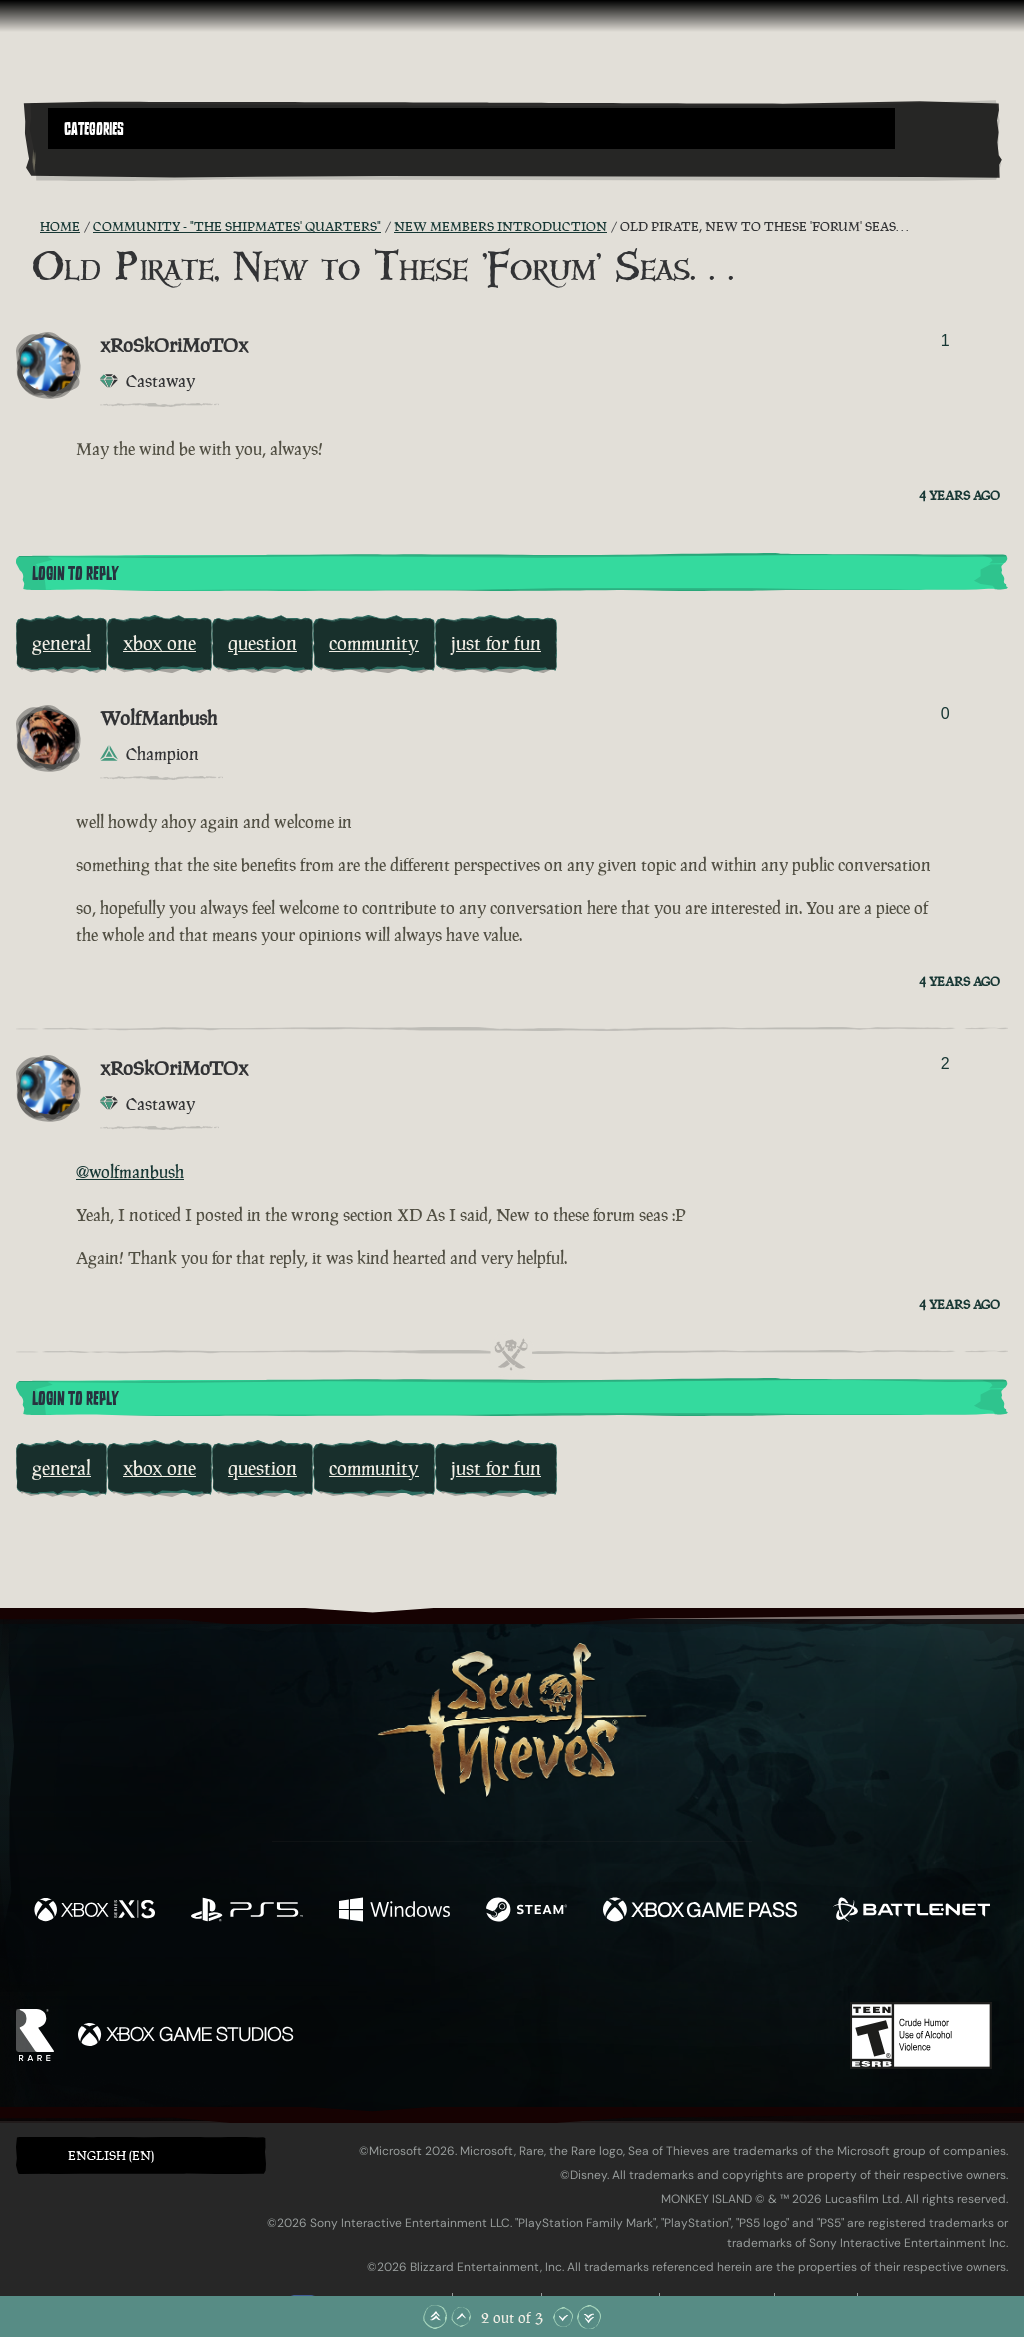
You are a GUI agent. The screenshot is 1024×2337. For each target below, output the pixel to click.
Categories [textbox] (94, 129)
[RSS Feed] (28, 227)
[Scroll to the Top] (435, 2317)
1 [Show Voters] (945, 340)
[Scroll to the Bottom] (589, 2317)
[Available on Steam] (526, 1912)
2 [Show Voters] (945, 1063)
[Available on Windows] (394, 1912)
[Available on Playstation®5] (247, 1912)
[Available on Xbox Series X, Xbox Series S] (94, 1912)
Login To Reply (75, 574)
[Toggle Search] (85, 161)
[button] (471, 128)
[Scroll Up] (461, 2317)
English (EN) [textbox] (111, 2155)
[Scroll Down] (563, 2317)
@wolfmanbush (130, 1172)
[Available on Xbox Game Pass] (700, 1912)
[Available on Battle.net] (911, 1912)
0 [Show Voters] (945, 713)
